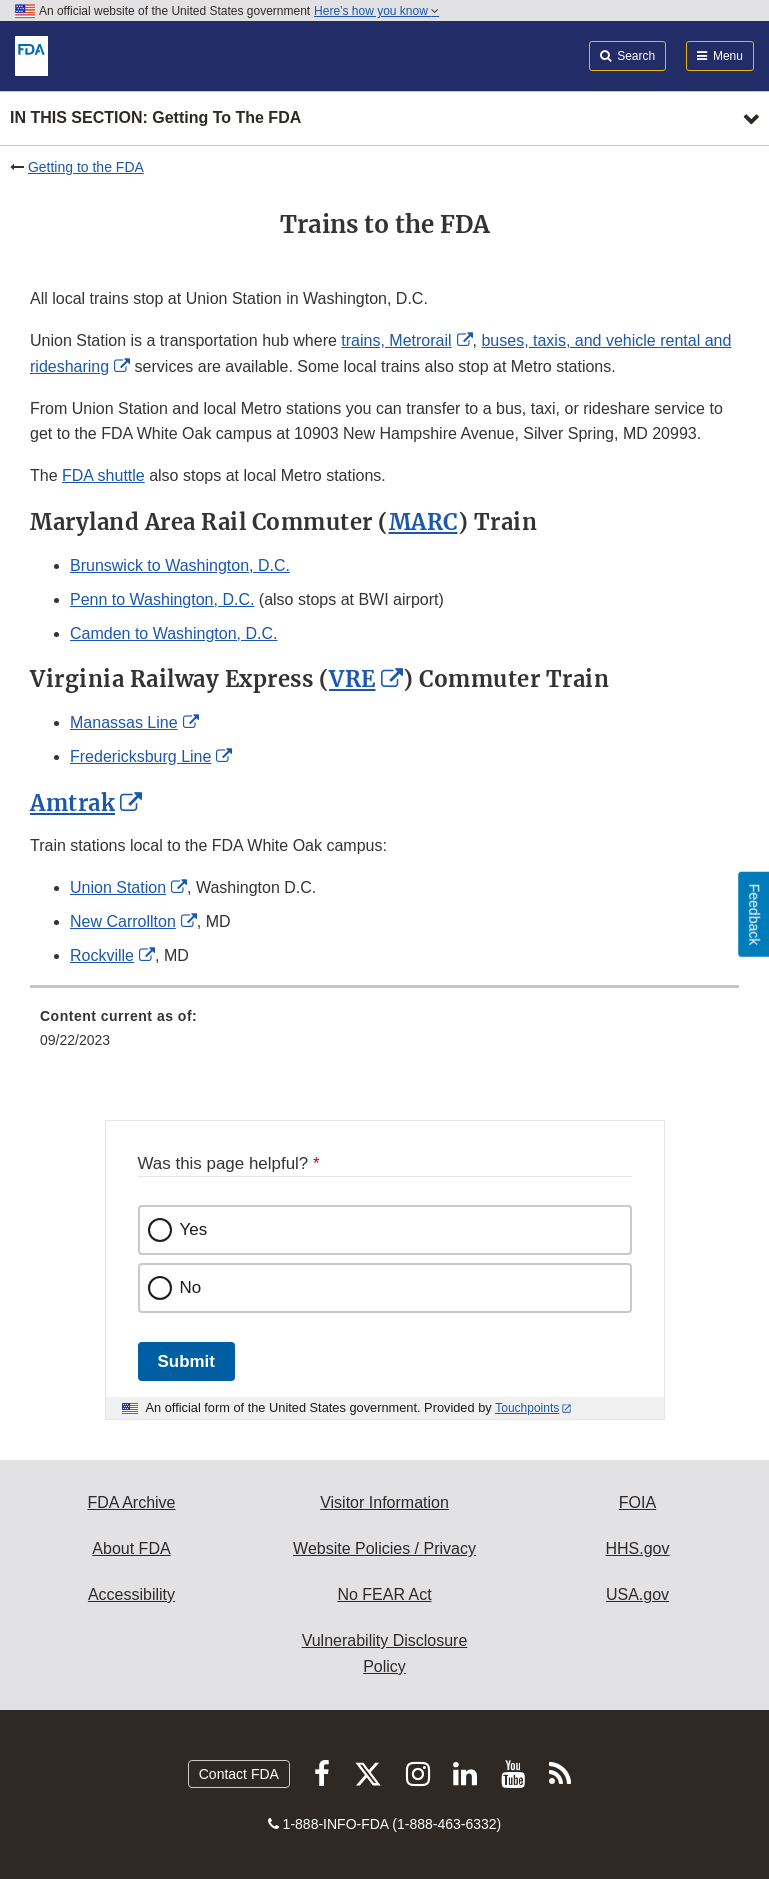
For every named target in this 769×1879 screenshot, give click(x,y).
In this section (155, 118)
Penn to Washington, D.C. (162, 599)
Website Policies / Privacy (384, 1548)
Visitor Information (384, 1502)
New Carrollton (123, 921)
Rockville (102, 955)
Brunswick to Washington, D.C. (180, 565)
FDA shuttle (103, 475)
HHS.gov (637, 1548)
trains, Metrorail (396, 340)
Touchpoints (527, 1408)
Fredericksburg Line (140, 756)
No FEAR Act (384, 1594)
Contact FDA (239, 1774)
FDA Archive (131, 1502)
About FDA (131, 1548)
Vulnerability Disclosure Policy (385, 1653)
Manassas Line (124, 722)
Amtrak (72, 803)
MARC (423, 522)
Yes (194, 1229)
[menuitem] (384, 1035)
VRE (352, 679)
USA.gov (637, 1594)
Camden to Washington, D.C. (174, 633)
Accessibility (131, 1594)
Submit (186, 1361)
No (191, 1287)
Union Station (118, 887)
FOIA (637, 1502)
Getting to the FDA (86, 167)
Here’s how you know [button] (376, 11)
